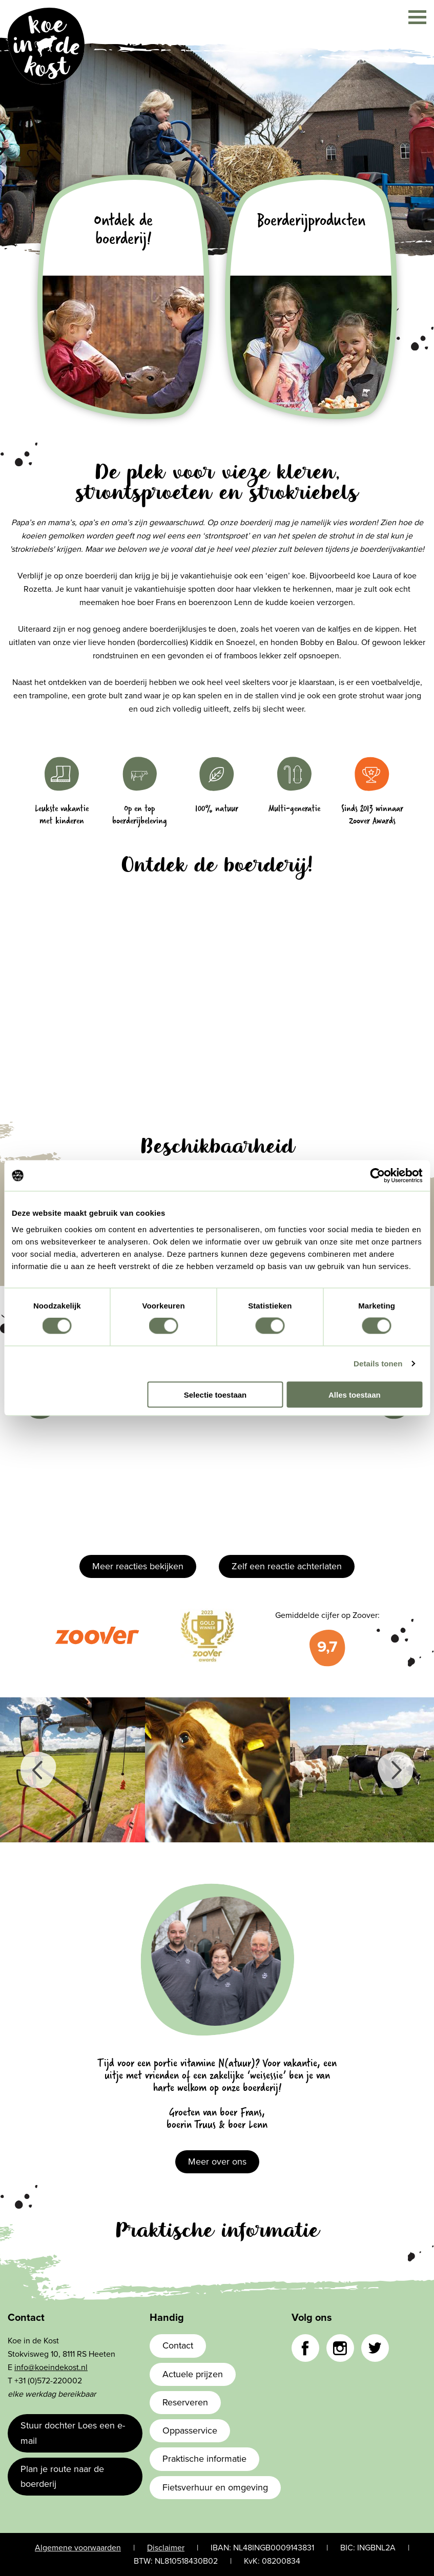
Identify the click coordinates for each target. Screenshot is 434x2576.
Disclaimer (165, 2548)
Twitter (375, 2348)
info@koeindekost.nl (51, 2367)
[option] (72, 1769)
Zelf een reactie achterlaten (287, 1566)
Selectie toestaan (215, 1394)
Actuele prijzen (192, 2374)
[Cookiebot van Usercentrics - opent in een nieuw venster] (377, 1175)
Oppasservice (189, 2430)
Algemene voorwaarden (78, 2548)
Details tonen (378, 1363)
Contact (177, 2345)
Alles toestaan (354, 1394)
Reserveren (185, 2402)
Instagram (340, 2348)
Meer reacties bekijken (137, 1566)
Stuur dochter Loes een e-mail (72, 2433)
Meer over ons (217, 2161)
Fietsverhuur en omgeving (215, 2487)
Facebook (305, 2348)
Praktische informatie (204, 2458)
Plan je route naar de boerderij (62, 2476)
